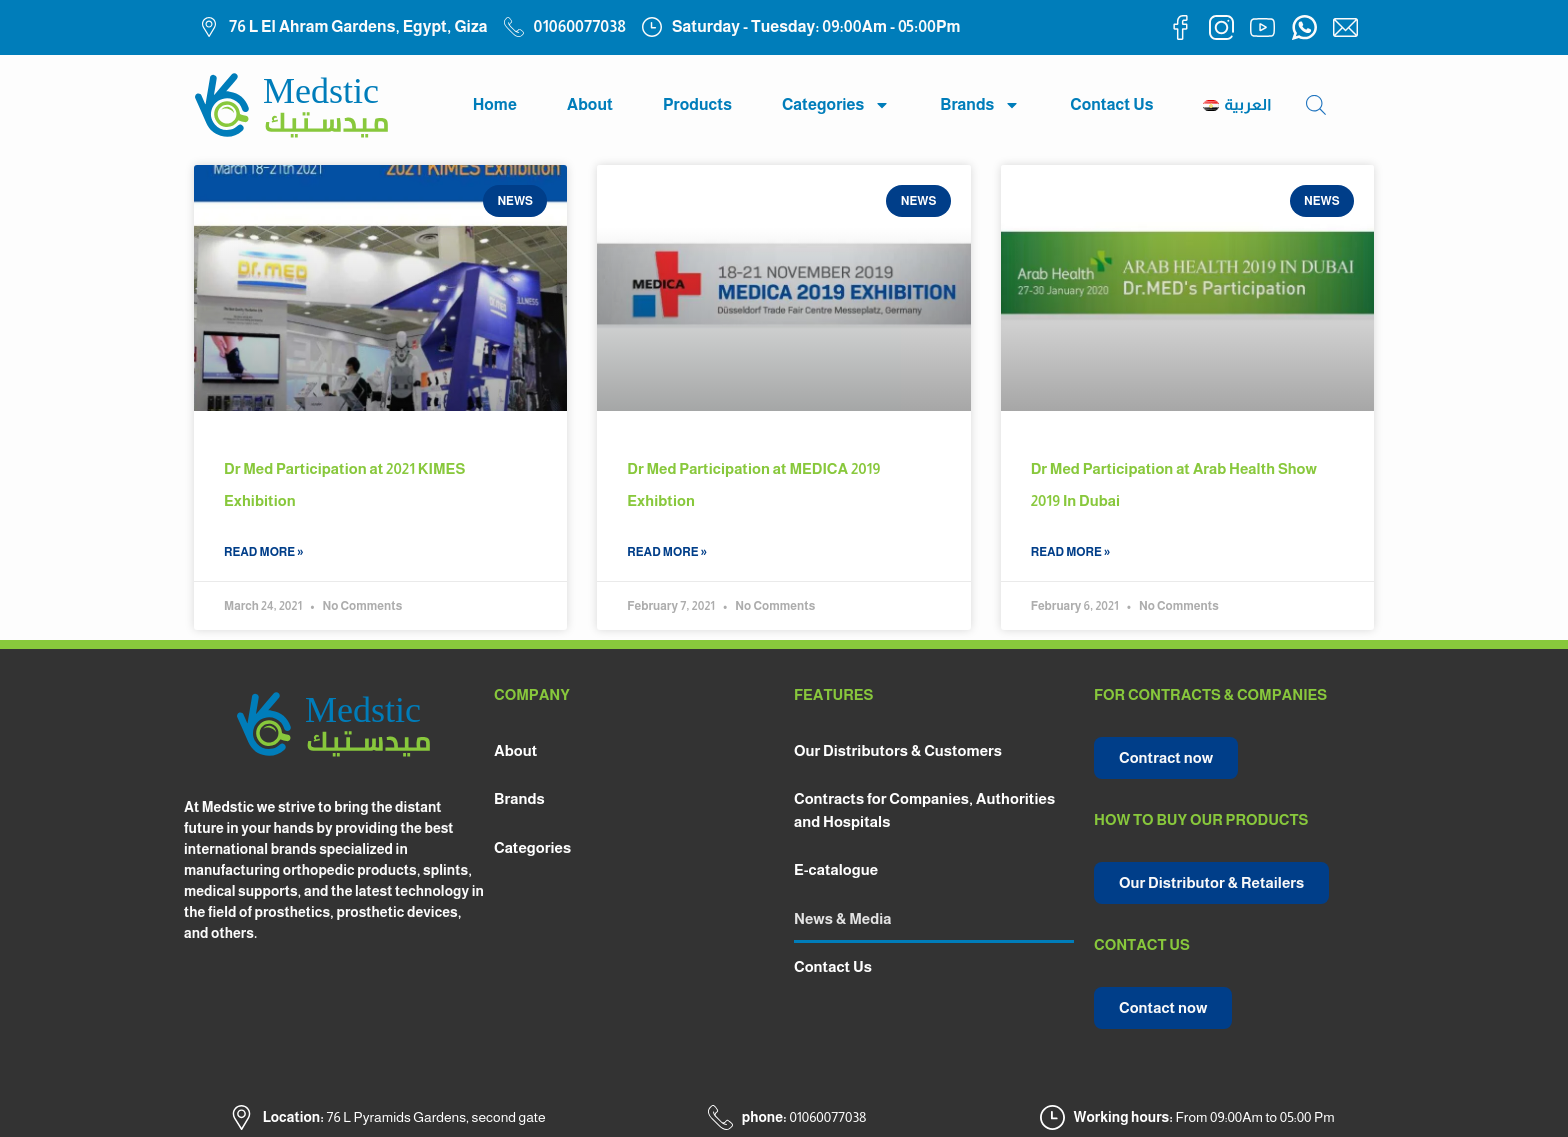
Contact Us (1111, 104)
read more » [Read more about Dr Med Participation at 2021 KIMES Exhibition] (264, 552)
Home (495, 104)
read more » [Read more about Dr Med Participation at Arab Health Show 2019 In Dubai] (1071, 552)
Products (697, 104)
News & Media (843, 918)
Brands (980, 105)
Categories (836, 105)
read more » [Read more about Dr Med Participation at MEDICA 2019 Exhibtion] (667, 552)
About (590, 104)
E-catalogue (836, 869)
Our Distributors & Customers (898, 750)
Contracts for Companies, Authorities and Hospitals (924, 810)
